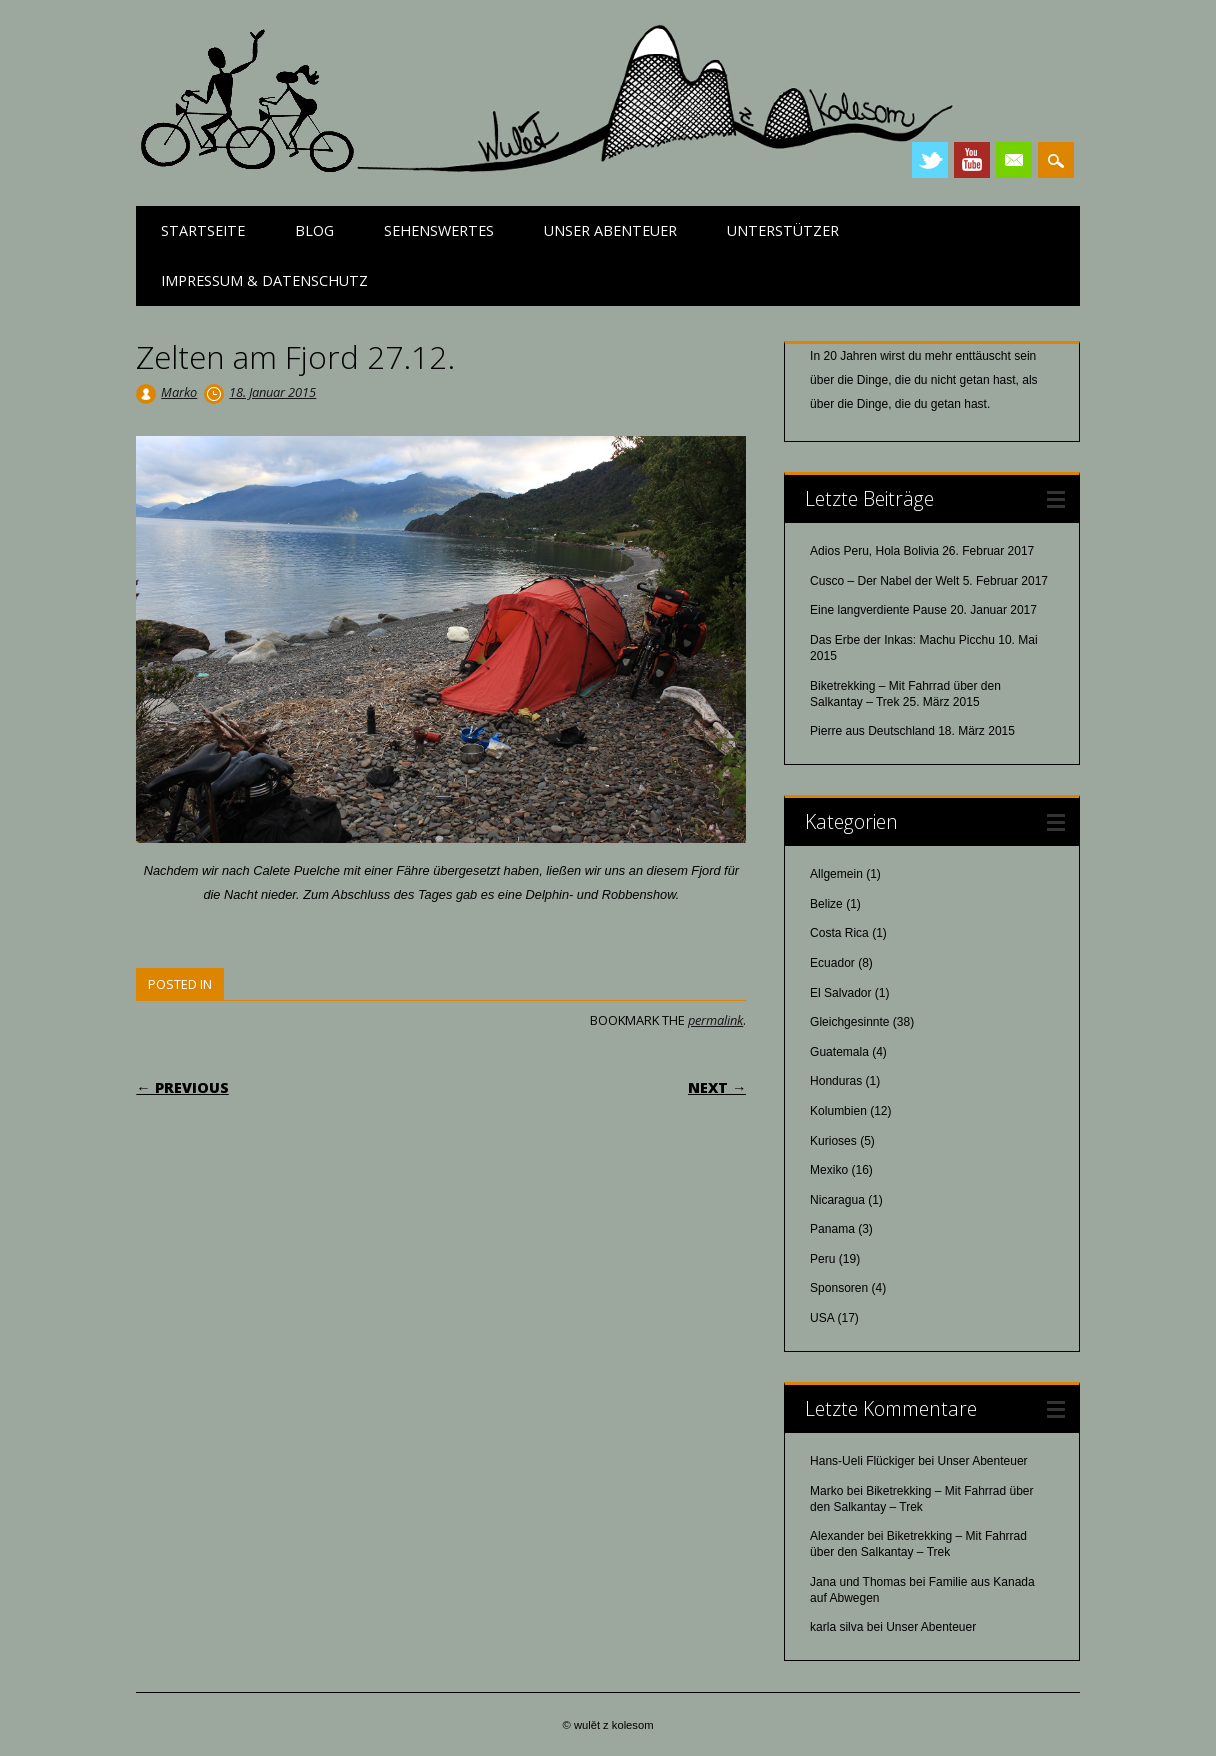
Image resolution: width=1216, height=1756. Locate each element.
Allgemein (836, 874)
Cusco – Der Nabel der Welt (884, 581)
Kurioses (833, 1141)
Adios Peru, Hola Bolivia (874, 551)
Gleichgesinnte (849, 1022)
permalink (715, 1020)
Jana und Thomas (858, 1582)
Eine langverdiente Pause (878, 610)
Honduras (836, 1081)
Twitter (930, 160)
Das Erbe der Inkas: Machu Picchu (902, 640)
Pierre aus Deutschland (872, 731)
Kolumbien (838, 1111)
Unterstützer (783, 230)
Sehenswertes (439, 230)
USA (822, 1318)
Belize (826, 904)
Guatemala (839, 1052)
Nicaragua (837, 1200)
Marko (179, 392)
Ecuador (832, 963)
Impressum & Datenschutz (264, 280)
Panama (832, 1229)
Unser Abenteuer (610, 230)
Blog (314, 230)
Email (1014, 160)
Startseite (203, 230)
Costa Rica (839, 933)
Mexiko (829, 1170)
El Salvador (840, 993)
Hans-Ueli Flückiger (862, 1461)
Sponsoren (839, 1288)
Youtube (972, 160)
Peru (822, 1259)
